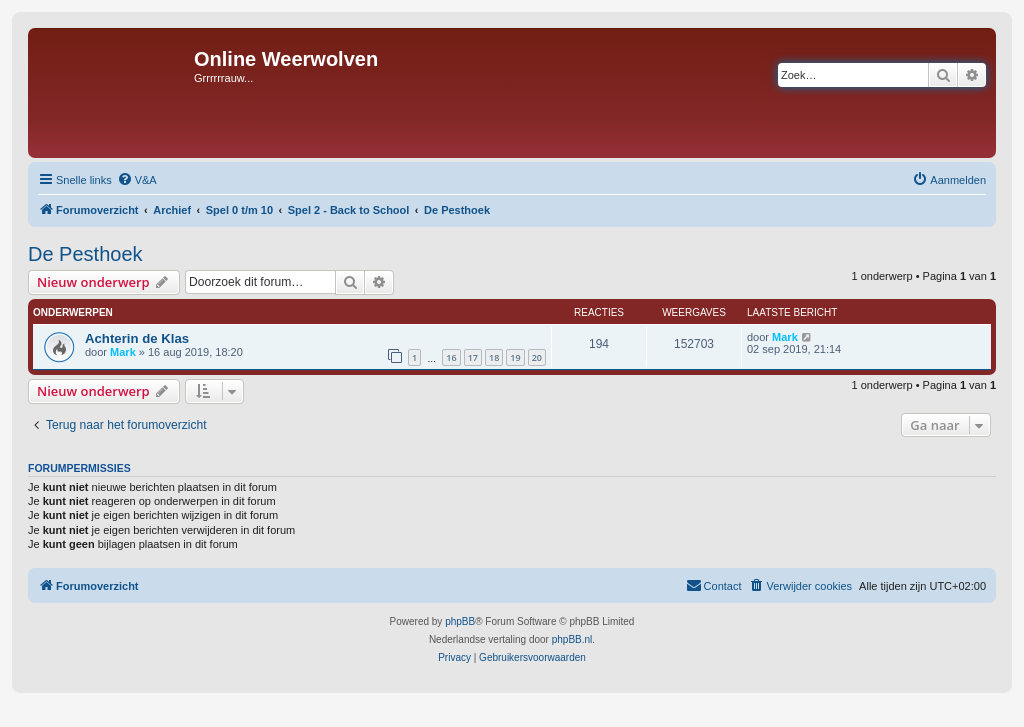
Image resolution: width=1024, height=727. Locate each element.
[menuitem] (137, 180)
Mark (123, 352)
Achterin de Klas (137, 338)
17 (473, 357)
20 (537, 357)
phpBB (460, 621)
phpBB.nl (572, 639)
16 (451, 357)
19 (515, 357)
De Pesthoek (85, 254)
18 (494, 357)
